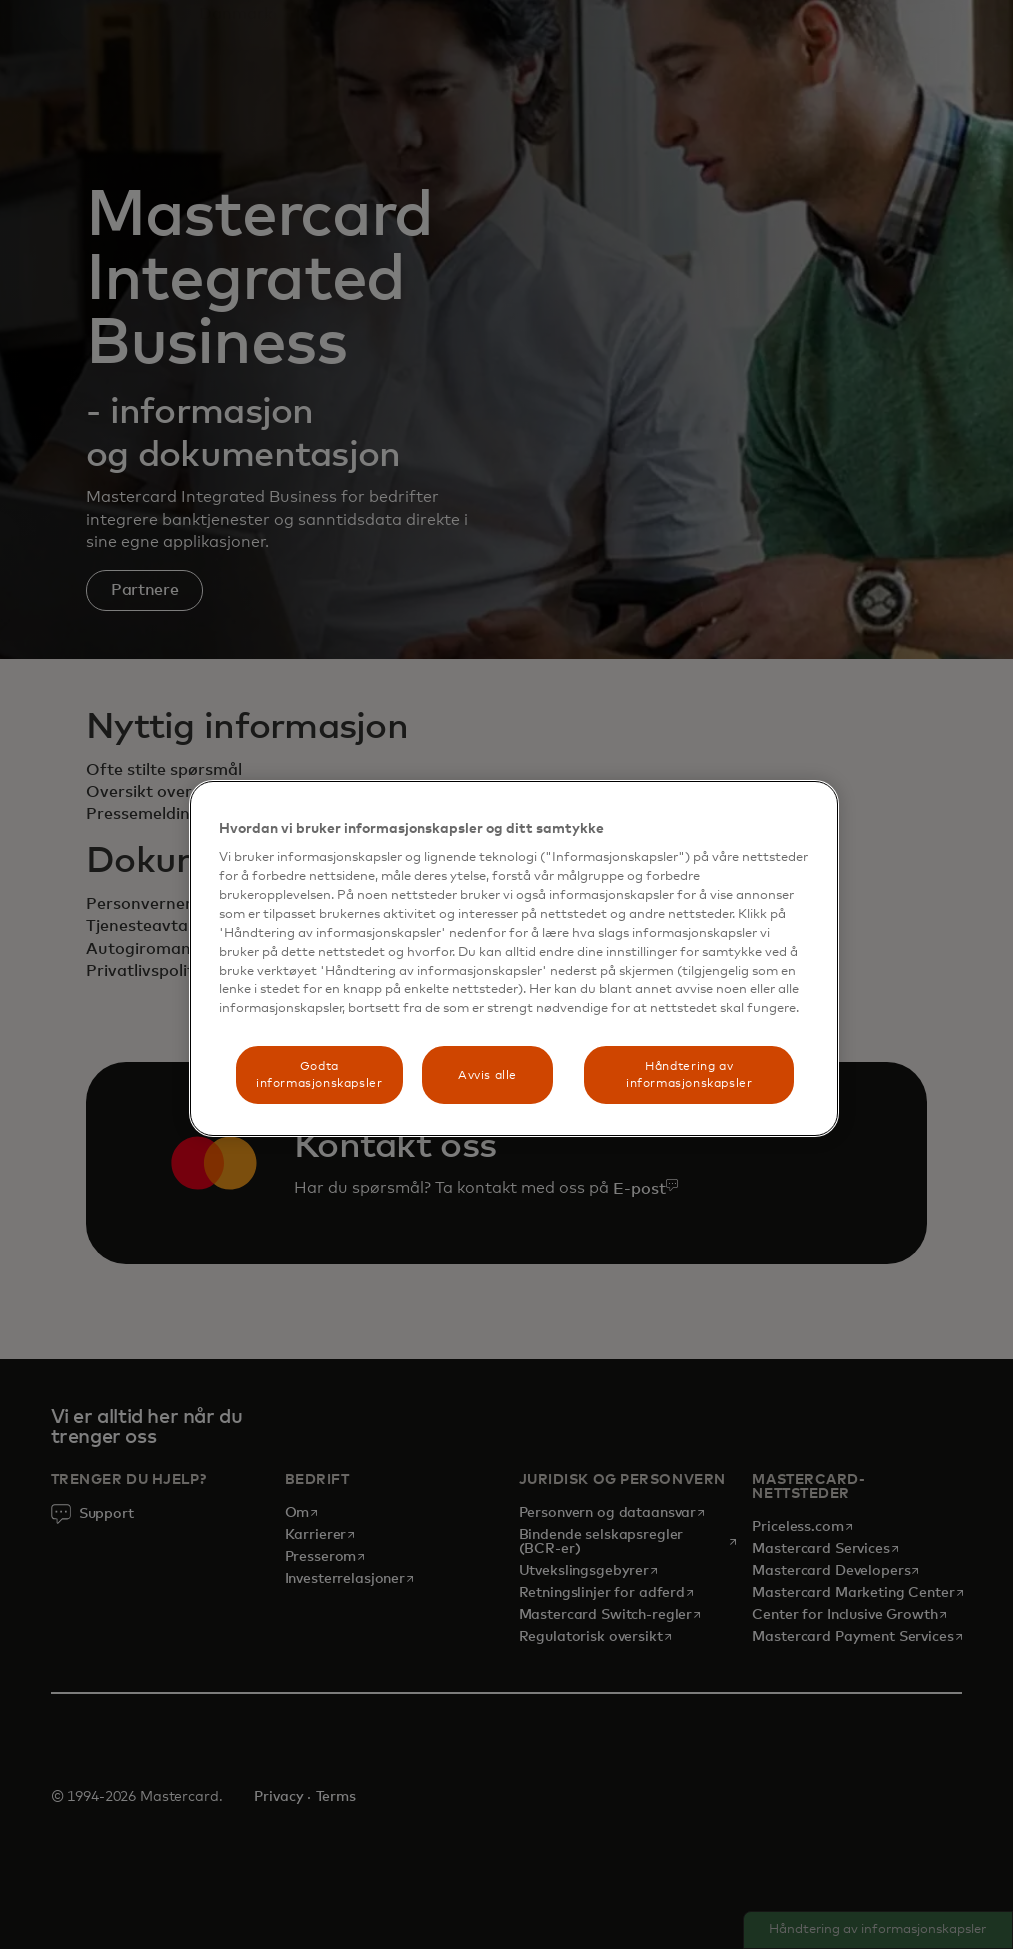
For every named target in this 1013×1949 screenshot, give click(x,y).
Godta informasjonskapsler (319, 1075)
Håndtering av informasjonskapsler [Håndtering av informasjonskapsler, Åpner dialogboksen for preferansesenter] (689, 1075)
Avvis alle (487, 1075)
